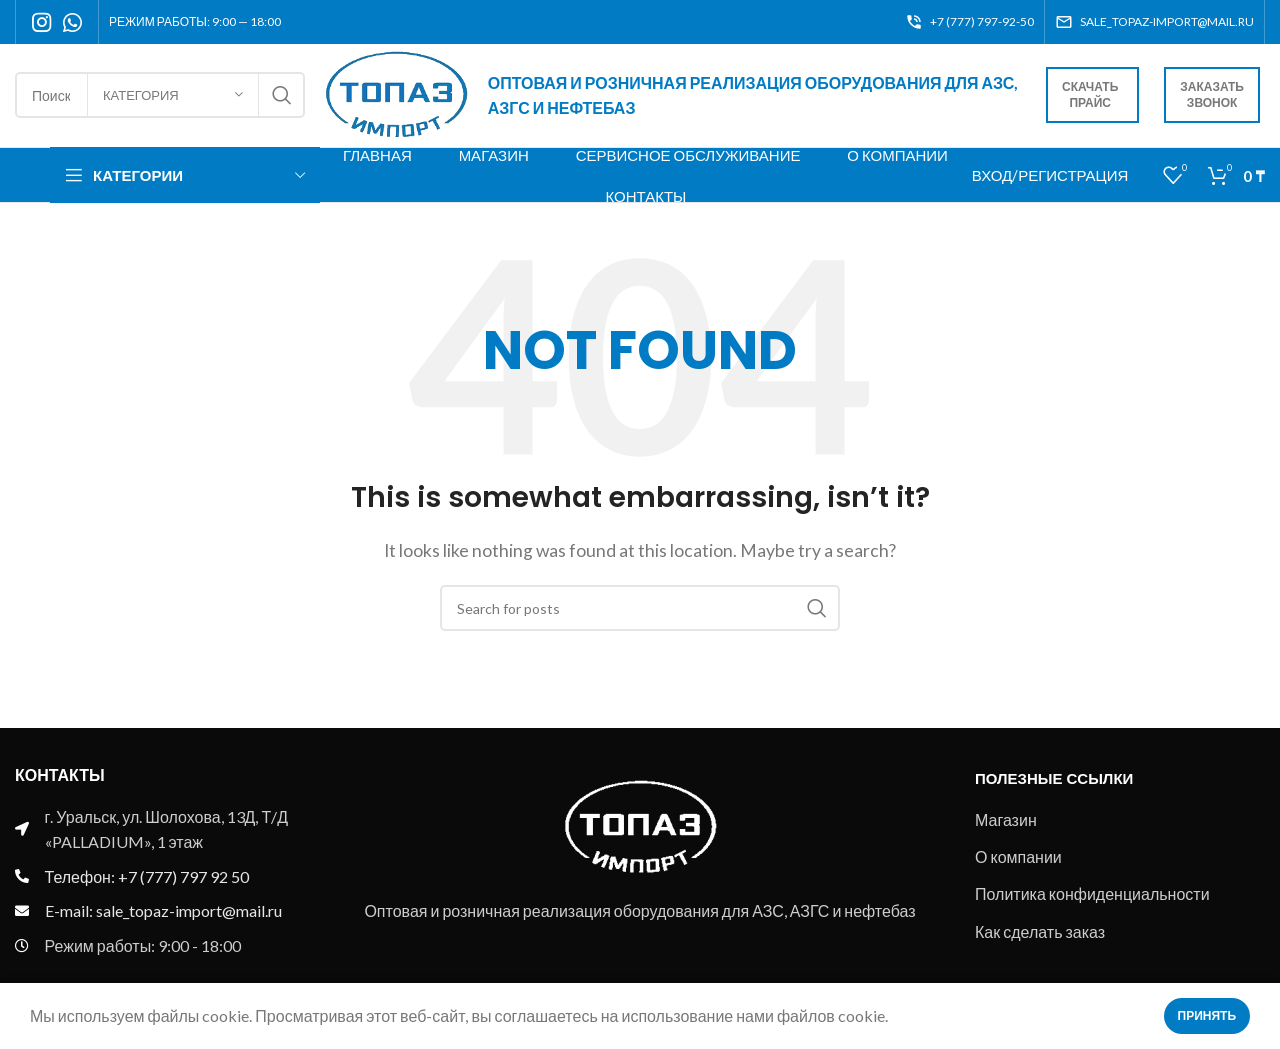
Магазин (1006, 821)
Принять (1207, 1015)
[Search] (640, 610)
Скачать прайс (1090, 96)
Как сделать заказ (1040, 933)
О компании (1018, 858)
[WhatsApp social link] (72, 22)
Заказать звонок (1212, 96)
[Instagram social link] (41, 22)
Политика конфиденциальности (1092, 895)
